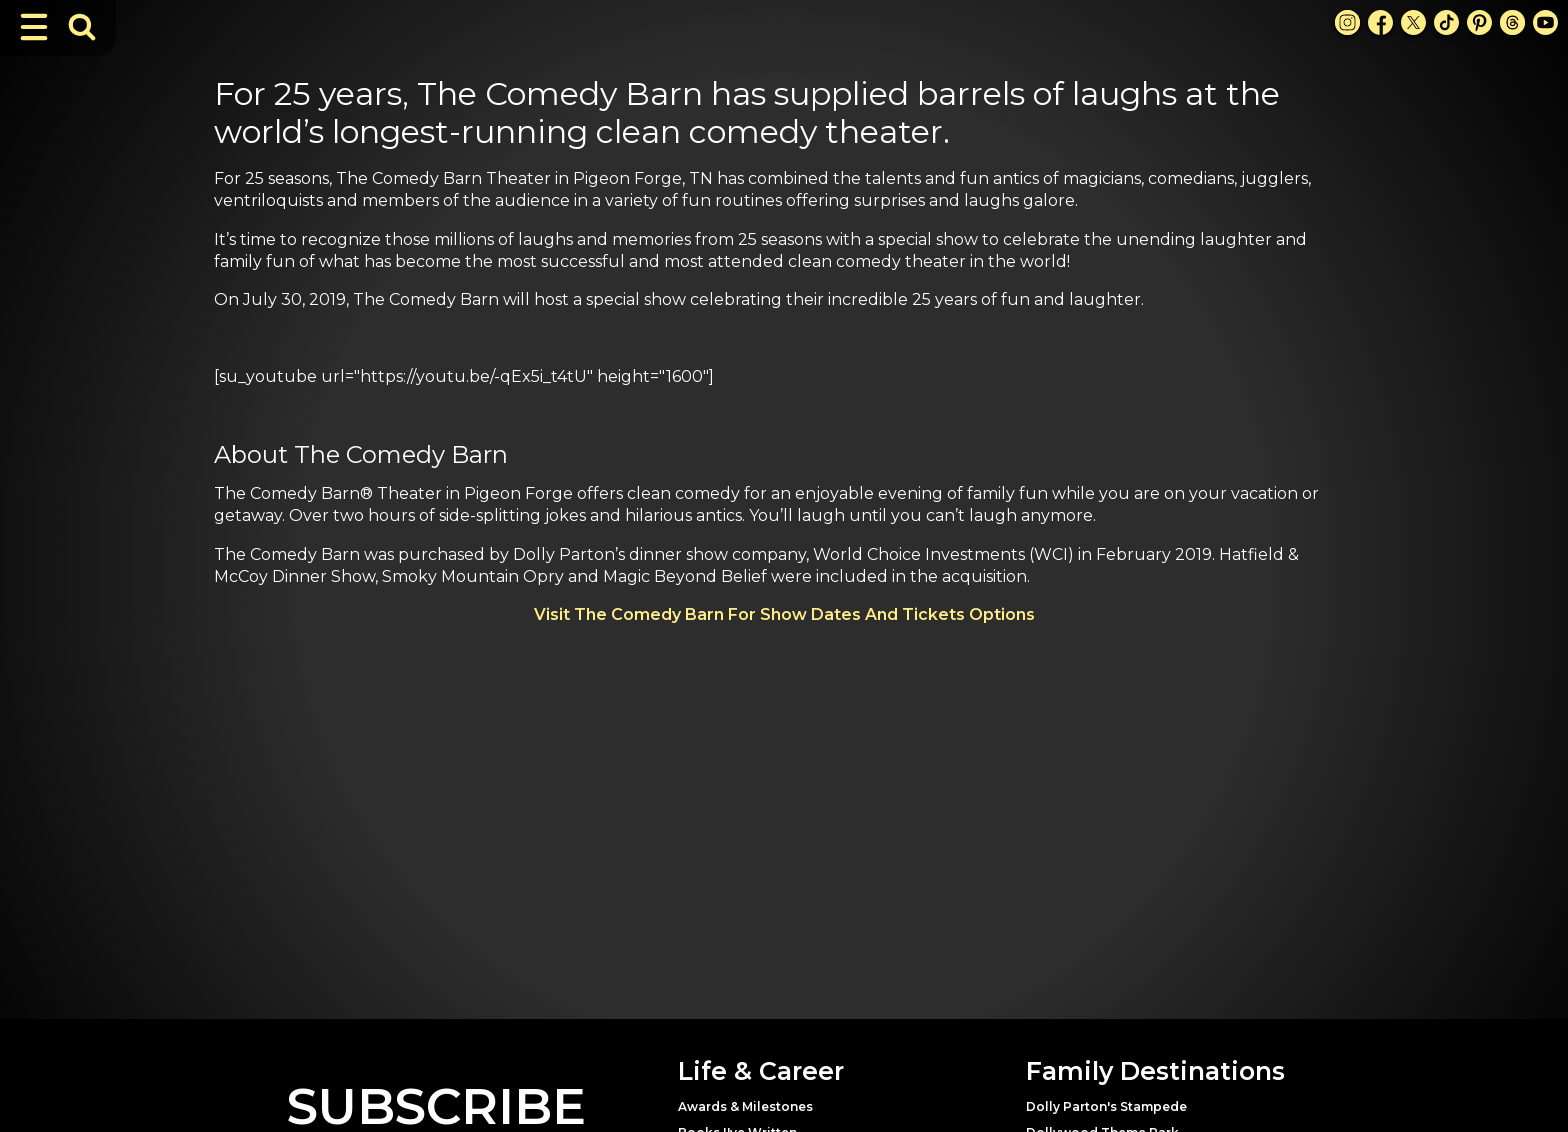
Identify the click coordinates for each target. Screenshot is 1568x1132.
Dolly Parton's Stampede (1106, 1106)
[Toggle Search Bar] (82, 27)
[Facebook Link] (1380, 22)
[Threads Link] (1512, 22)
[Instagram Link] (1347, 22)
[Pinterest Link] (1479, 22)
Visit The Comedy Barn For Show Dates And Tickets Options (784, 614)
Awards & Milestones (745, 1106)
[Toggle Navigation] (34, 27)
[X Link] (1413, 22)
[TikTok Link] (1446, 22)
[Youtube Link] (1545, 22)
